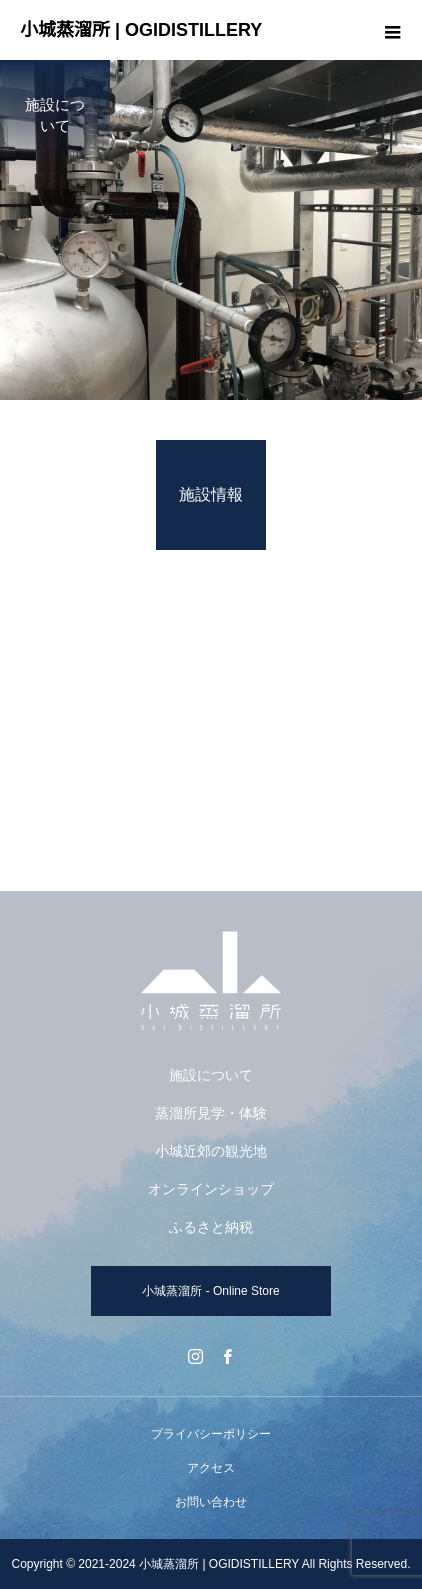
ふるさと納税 (211, 1227)
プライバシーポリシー (211, 1434)
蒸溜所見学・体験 (211, 1113)
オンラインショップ (211, 1189)
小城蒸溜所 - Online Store (210, 1291)
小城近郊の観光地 (211, 1151)
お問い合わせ (211, 1502)
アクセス (211, 1468)
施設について (211, 1075)
